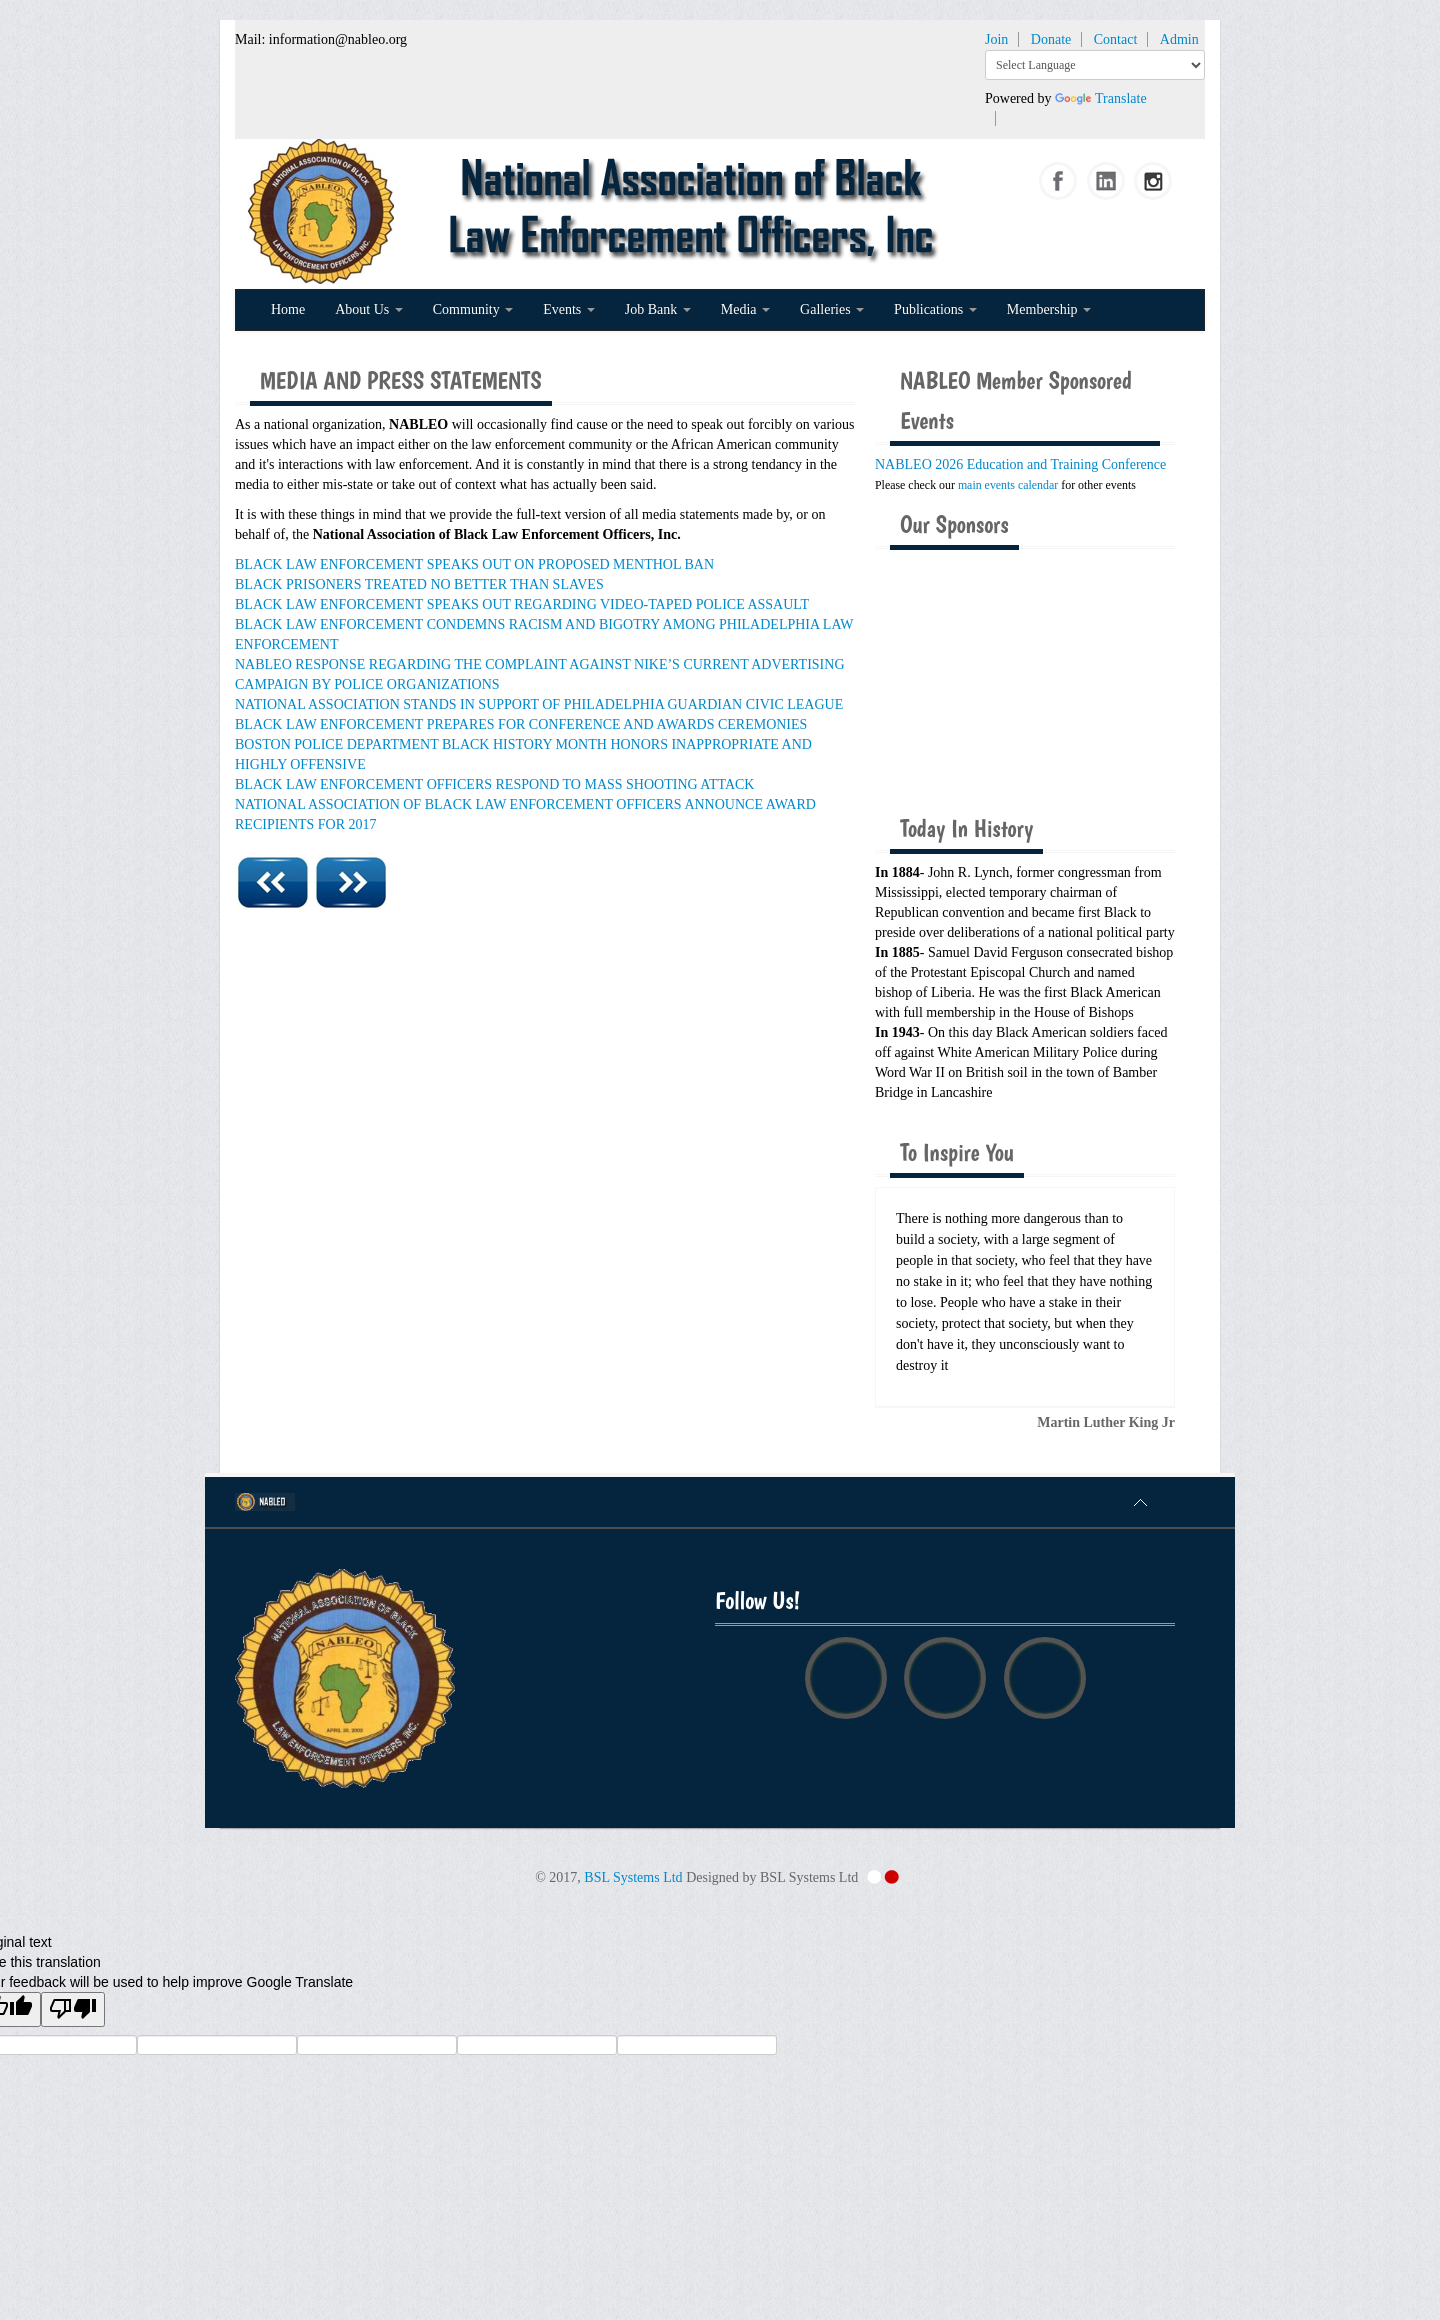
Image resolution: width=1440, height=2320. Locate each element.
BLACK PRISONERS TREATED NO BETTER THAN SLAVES (419, 584)
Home (288, 309)
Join (996, 39)
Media (745, 309)
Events (569, 309)
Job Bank (658, 309)
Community (473, 309)
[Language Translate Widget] (1095, 65)
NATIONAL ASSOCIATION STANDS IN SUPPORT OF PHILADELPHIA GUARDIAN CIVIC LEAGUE (539, 704)
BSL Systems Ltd (633, 1877)
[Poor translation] (73, 2009)
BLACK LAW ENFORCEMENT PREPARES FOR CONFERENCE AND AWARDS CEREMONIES (521, 724)
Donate (1051, 39)
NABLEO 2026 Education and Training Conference (1020, 464)
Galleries (832, 309)
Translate (1101, 98)
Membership (1049, 309)
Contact (1116, 39)
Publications (935, 309)
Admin (1179, 39)
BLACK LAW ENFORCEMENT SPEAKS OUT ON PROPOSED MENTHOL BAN (474, 564)
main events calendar (1008, 485)
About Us (369, 309)
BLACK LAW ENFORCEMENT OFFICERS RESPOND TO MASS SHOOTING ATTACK (494, 784)
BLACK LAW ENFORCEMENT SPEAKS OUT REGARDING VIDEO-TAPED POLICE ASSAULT (522, 604)
